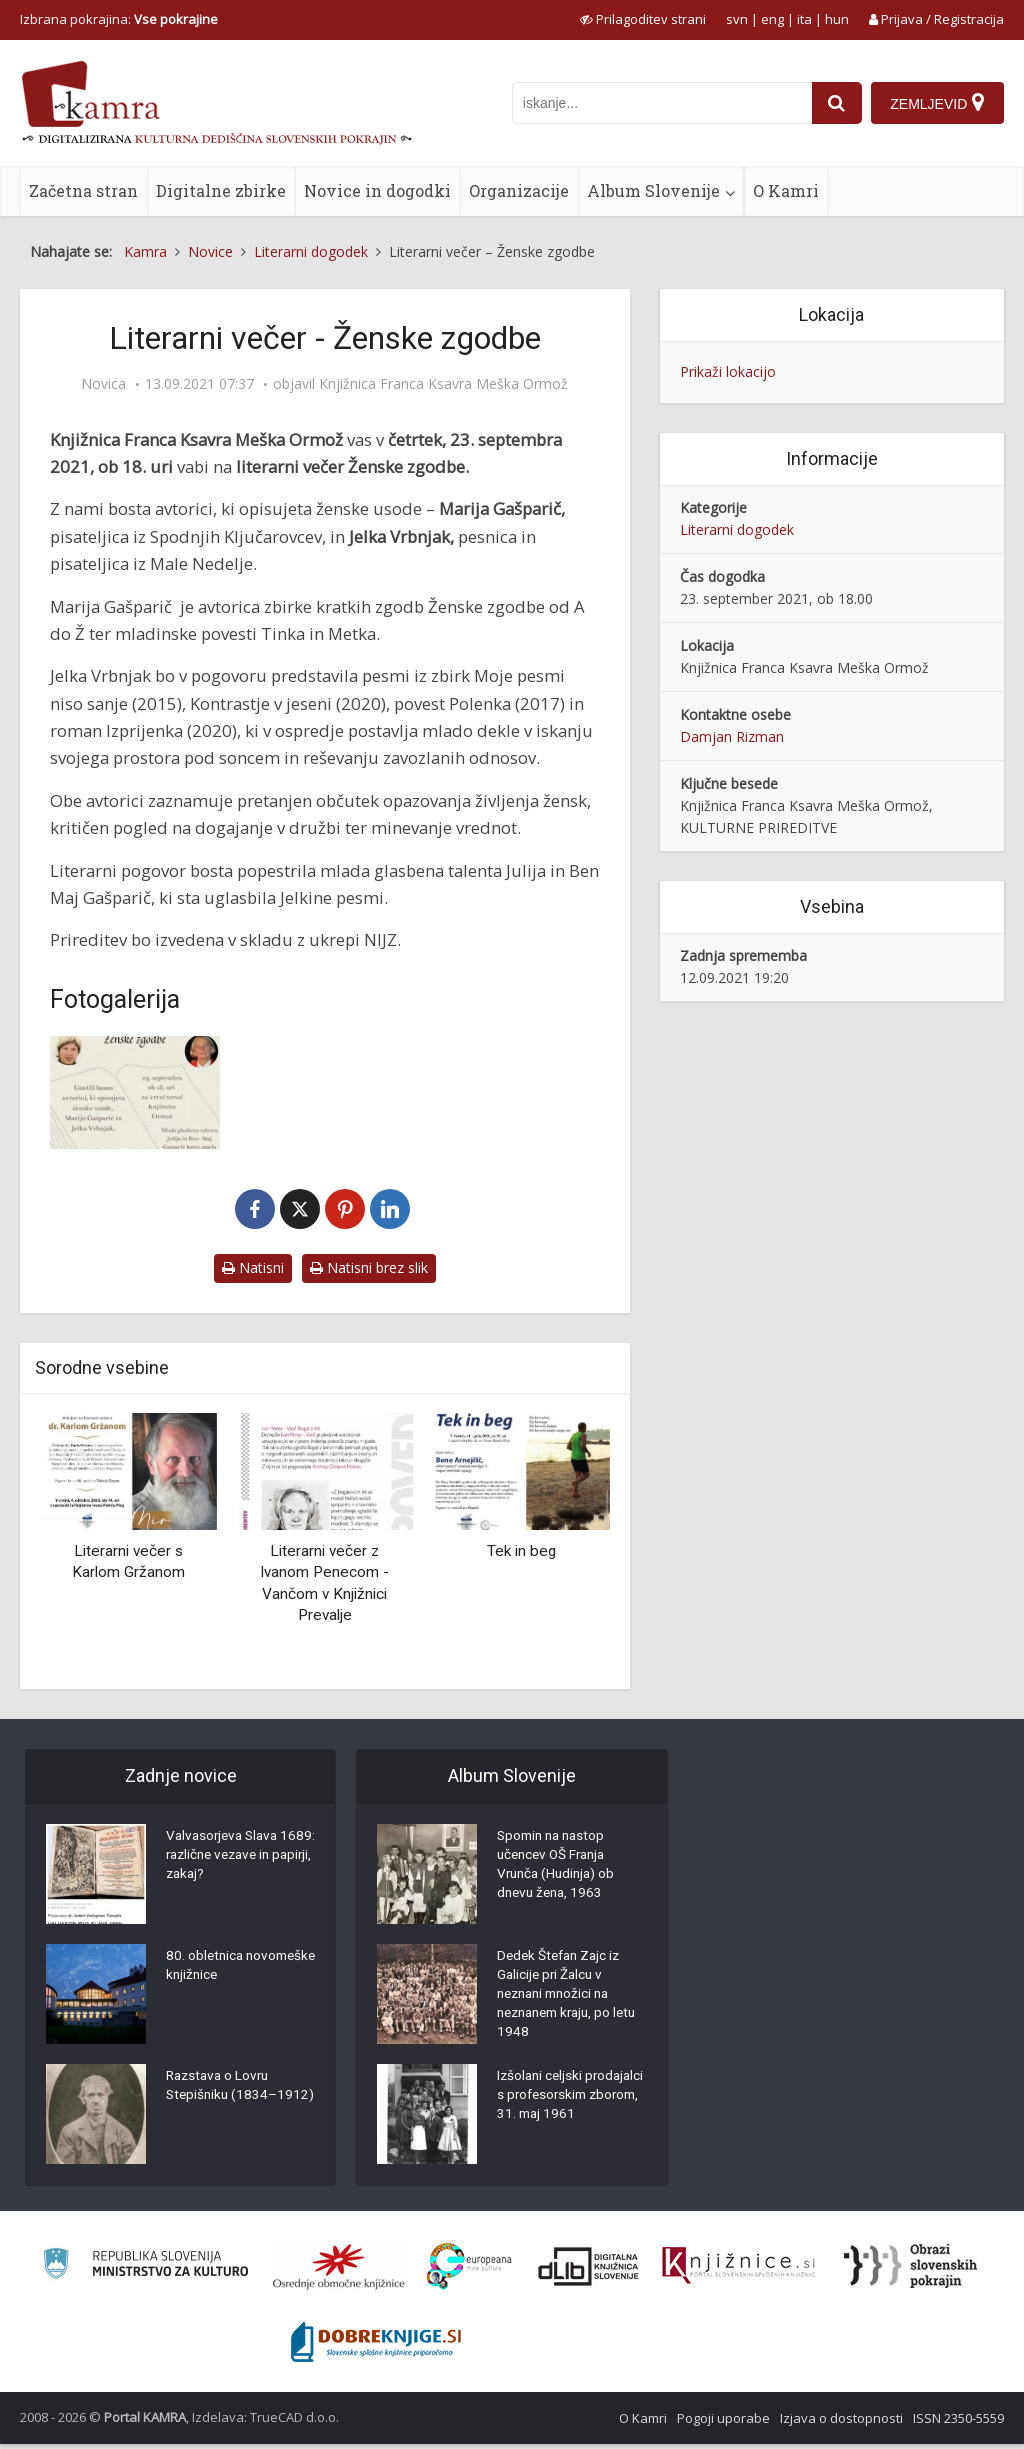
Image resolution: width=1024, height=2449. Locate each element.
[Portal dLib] (589, 2271)
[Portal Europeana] (469, 2271)
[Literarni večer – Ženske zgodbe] (135, 1092)
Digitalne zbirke (221, 190)
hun (837, 19)
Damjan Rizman (732, 736)
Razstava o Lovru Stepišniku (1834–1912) (223, 2099)
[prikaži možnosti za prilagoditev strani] (643, 19)
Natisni (253, 1267)
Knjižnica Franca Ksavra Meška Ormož (443, 384)
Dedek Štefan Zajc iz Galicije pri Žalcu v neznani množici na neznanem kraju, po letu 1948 (562, 1999)
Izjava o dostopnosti (841, 2423)
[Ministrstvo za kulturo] (145, 2271)
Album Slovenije (653, 190)
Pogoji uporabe (723, 2423)
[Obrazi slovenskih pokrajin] (910, 2271)
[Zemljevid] (937, 103)
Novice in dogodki (377, 190)
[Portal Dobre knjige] (376, 2347)
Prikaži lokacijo (728, 371)
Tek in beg (521, 1551)
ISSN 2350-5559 (958, 2423)
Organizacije (519, 190)
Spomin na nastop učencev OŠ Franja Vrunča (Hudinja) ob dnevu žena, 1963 (559, 1869)
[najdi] (835, 103)
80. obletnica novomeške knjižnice (231, 1969)
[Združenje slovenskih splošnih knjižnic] (738, 2271)
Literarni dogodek (737, 529)
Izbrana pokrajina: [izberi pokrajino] (119, 19)
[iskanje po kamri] (660, 103)
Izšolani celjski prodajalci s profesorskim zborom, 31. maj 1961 (567, 2114)
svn (737, 19)
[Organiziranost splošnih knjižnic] (339, 2271)
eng (772, 19)
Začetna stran (83, 190)
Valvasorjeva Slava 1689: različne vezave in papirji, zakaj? (234, 1859)
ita (804, 19)
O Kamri (786, 190)
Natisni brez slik (369, 1267)
